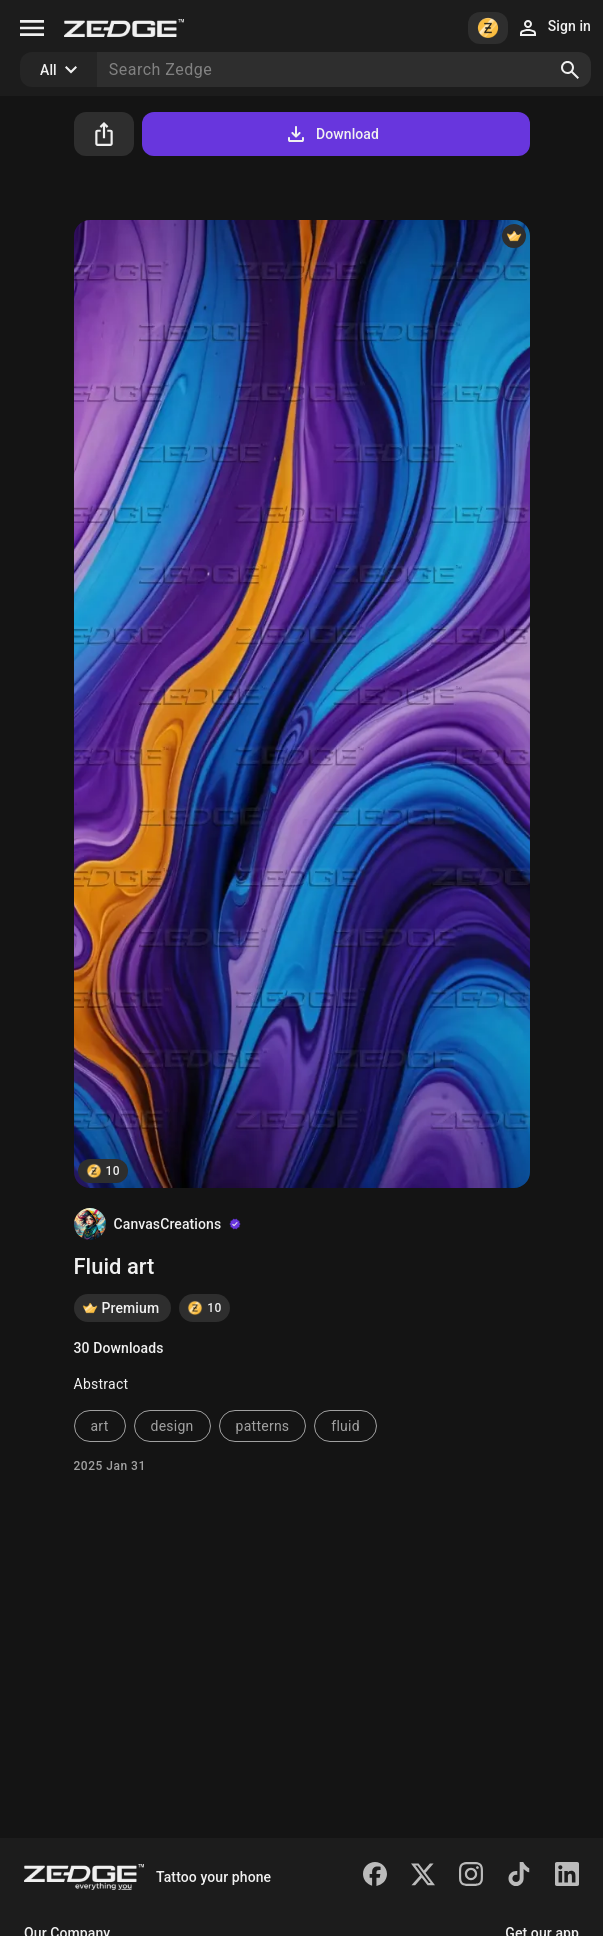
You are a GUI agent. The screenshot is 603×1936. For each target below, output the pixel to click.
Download (331, 134)
